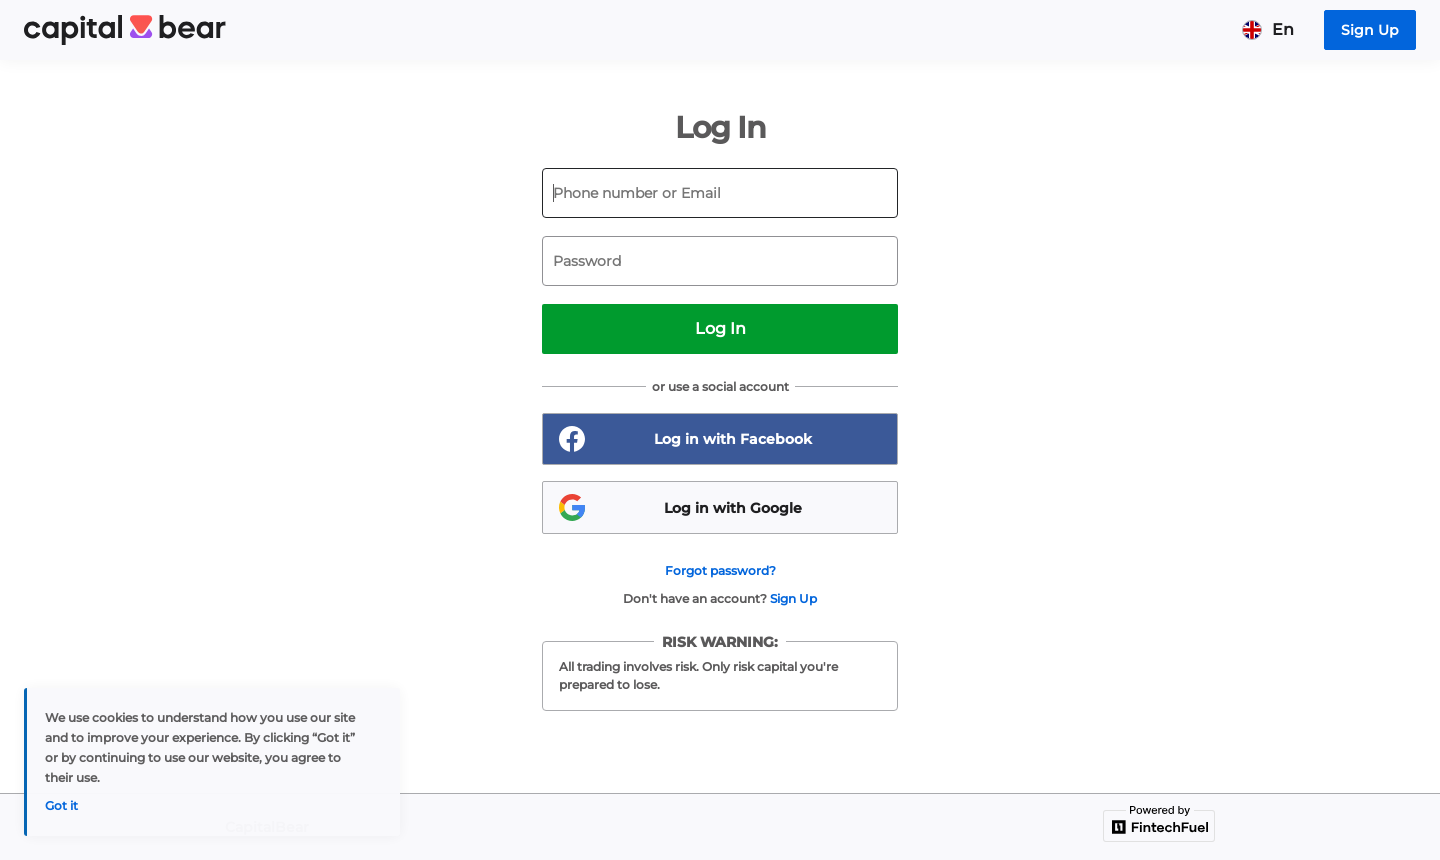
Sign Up (793, 598)
